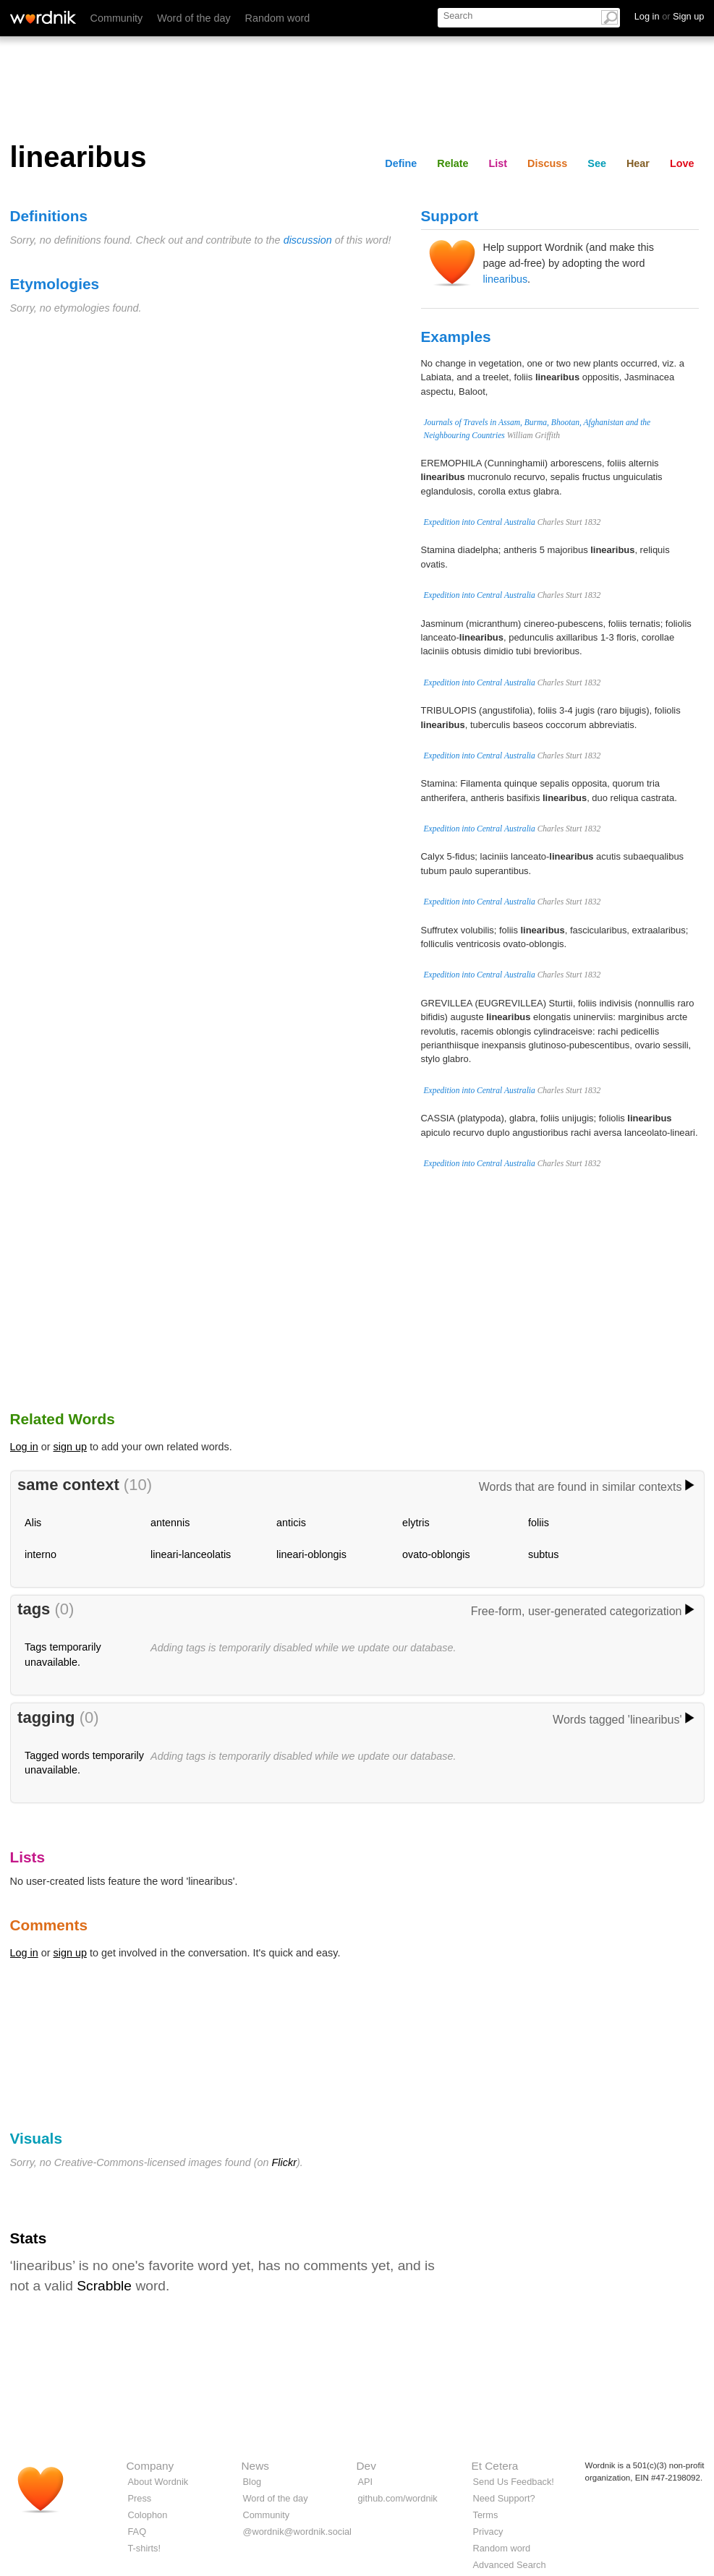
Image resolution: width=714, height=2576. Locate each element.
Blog (252, 2481)
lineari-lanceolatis (190, 1554)
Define (401, 163)
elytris (416, 1522)
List (498, 163)
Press (140, 2498)
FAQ (137, 2531)
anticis (291, 1522)
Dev (366, 2466)
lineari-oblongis (311, 1554)
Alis (33, 1522)
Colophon (148, 2514)
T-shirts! (144, 2548)
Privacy (488, 2531)
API (365, 2481)
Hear (638, 163)
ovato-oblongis (436, 1554)
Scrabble (104, 2285)
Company (150, 2466)
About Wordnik (158, 2481)
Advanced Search (509, 2564)
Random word (277, 18)
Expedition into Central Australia (479, 522)
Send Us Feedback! (513, 2481)
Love (682, 163)
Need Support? (504, 2498)
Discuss (547, 163)
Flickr (284, 2162)
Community (116, 18)
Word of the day (193, 18)
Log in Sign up (669, 16)
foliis (538, 1522)
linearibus (505, 279)
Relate (452, 163)
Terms (485, 2514)
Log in (24, 1446)
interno (40, 1554)
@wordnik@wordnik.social (297, 2531)
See (596, 163)
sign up (70, 1446)
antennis (170, 1522)
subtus (543, 1554)
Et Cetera (495, 2466)
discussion (308, 240)
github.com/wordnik (398, 2498)
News (255, 2466)
